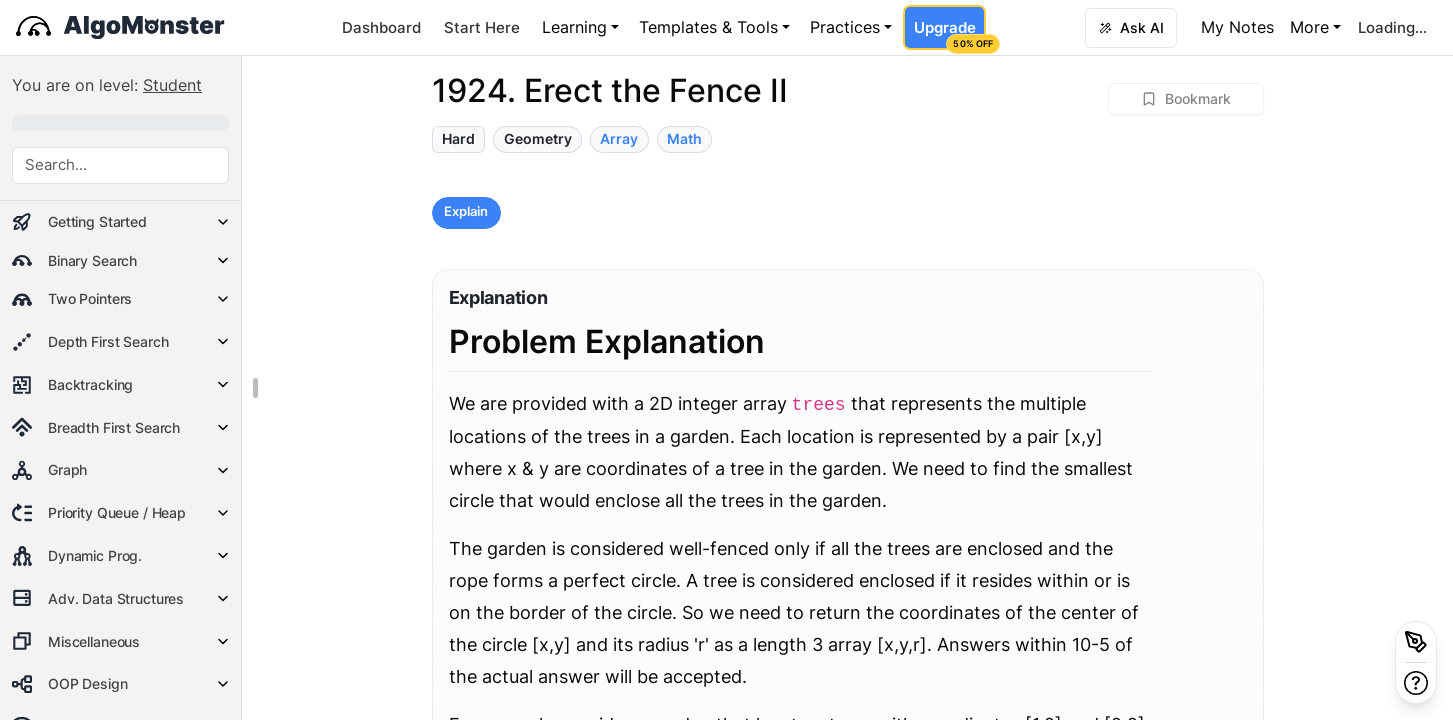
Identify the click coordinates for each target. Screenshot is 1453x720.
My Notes (1237, 27)
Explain (466, 211)
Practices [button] (845, 27)
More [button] (1309, 27)
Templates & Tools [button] (708, 27)
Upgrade (950, 34)
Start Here (482, 27)
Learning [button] (574, 27)
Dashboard (381, 27)
